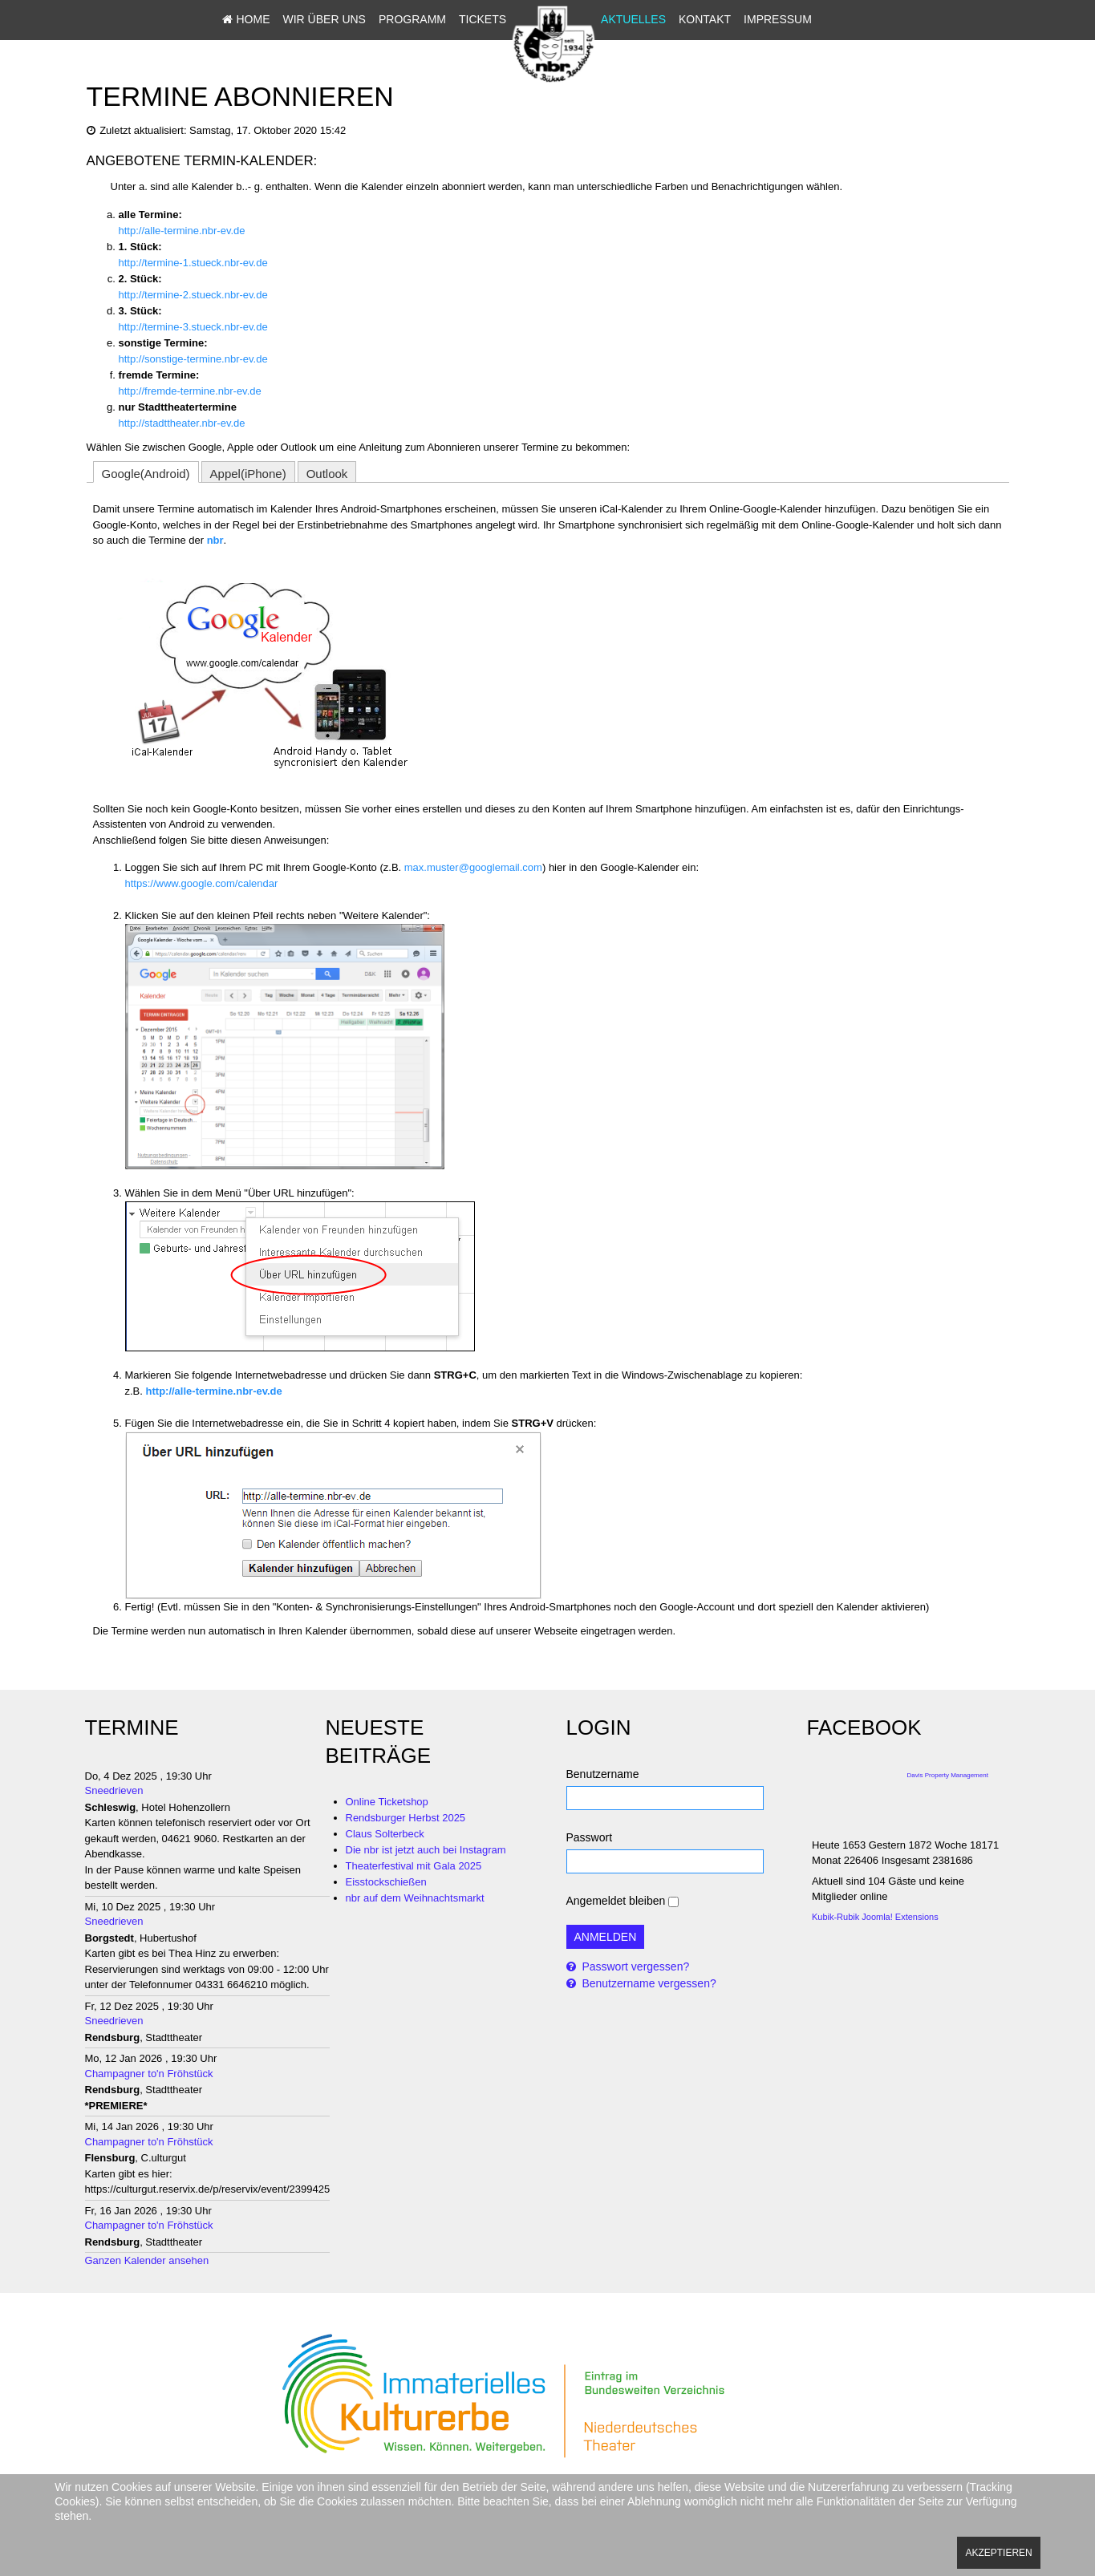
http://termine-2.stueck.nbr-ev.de (193, 295)
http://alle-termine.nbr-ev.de (182, 231)
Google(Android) (146, 473)
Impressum (778, 19)
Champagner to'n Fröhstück (149, 2074)
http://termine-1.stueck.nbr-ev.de (193, 263)
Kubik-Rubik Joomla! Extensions (875, 1917)
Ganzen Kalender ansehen (147, 2260)
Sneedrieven (114, 1790)
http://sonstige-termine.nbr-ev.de (193, 359)
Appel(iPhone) (248, 473)
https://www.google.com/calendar (201, 883)
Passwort (589, 1837)
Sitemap (625, 46)
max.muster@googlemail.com (473, 867)
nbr (215, 540)
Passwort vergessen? (634, 1966)
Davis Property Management (947, 1775)
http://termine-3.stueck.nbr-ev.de (193, 327)
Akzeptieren (998, 2552)
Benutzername (602, 1774)
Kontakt (705, 19)
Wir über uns (324, 19)
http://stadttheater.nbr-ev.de (182, 423)
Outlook (327, 473)
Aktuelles (633, 19)
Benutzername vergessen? (647, 1983)
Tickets (482, 19)
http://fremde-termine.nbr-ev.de (190, 391)
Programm (412, 19)
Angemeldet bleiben (616, 1900)
